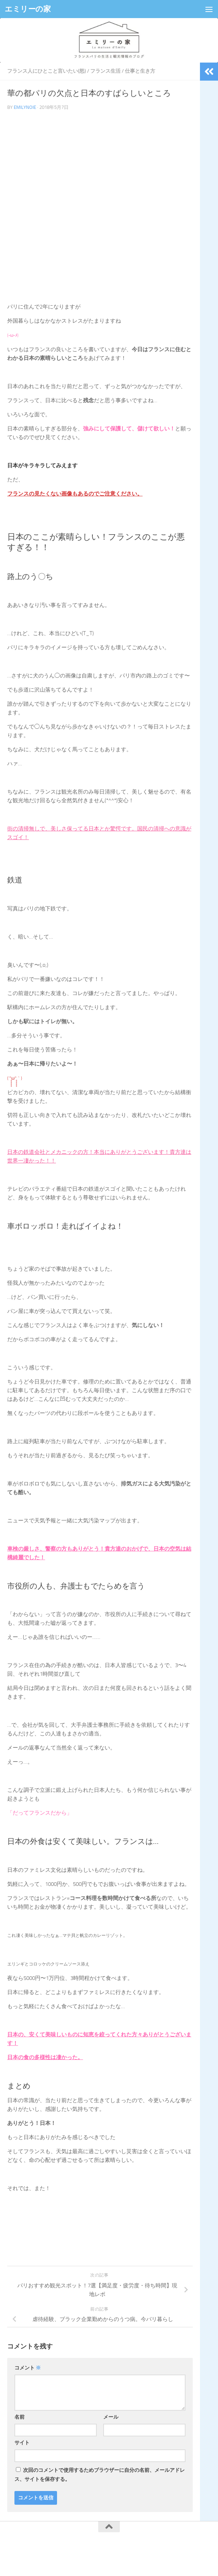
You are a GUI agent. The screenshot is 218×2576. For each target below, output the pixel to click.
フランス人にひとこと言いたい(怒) (46, 71)
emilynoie (25, 107)
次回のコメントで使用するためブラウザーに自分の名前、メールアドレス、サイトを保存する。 (99, 2474)
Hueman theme (145, 2553)
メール (110, 2417)
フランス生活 (105, 71)
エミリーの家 (28, 8)
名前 (19, 2417)
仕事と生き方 (140, 71)
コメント (27, 2368)
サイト (22, 2443)
